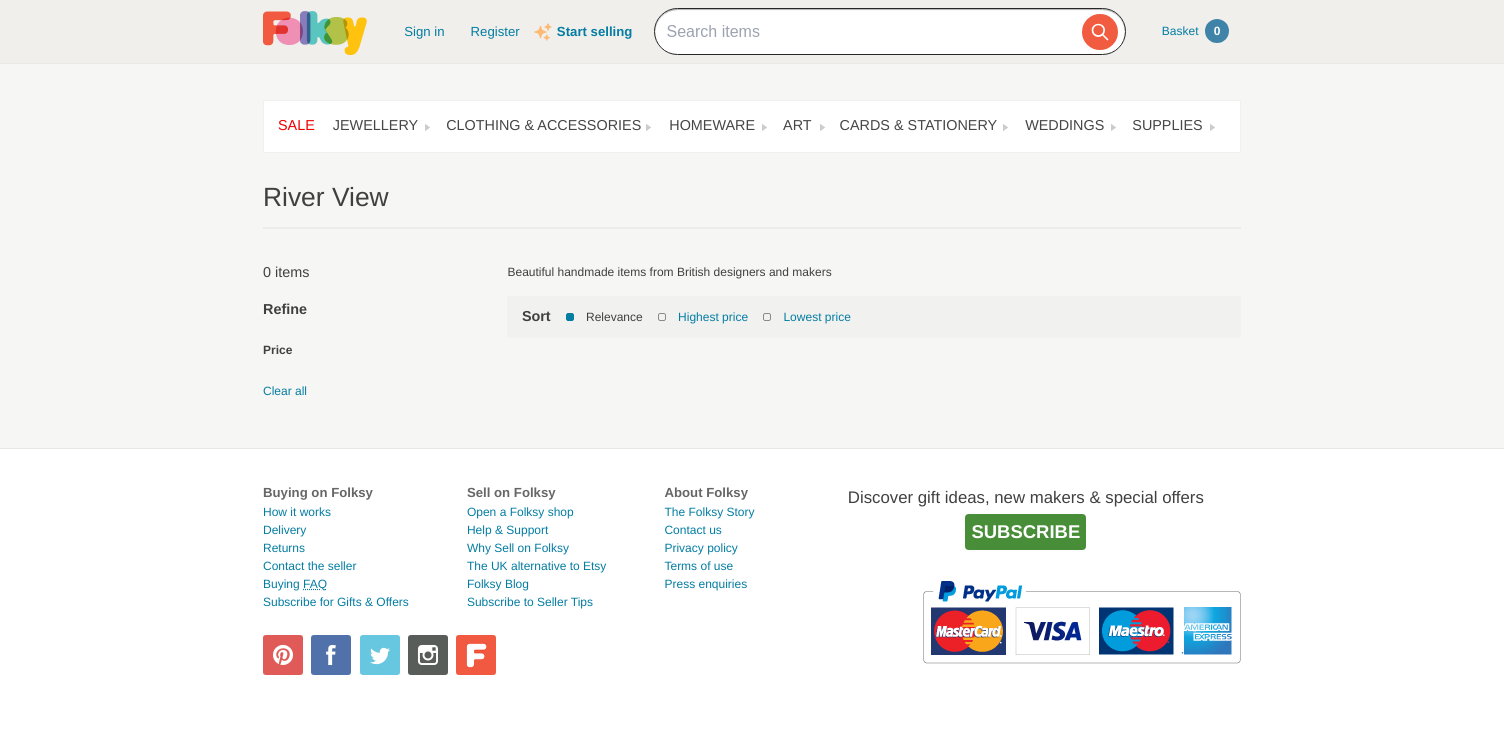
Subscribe (1025, 531)
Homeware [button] (712, 126)
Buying (295, 584)
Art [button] (797, 126)
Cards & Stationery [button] (919, 126)
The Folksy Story (709, 512)
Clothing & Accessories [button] (543, 126)
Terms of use (698, 566)
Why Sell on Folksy (518, 548)
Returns (284, 548)
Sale (296, 126)
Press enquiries (705, 584)
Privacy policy (700, 548)
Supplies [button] (1167, 126)
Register (495, 31)
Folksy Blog (498, 584)
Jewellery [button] (375, 126)
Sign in (424, 31)
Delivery (284, 530)
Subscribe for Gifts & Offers (336, 602)
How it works (297, 512)
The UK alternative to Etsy (536, 566)
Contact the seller (309, 566)
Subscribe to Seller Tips (530, 602)
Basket (1195, 31)
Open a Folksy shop (520, 512)
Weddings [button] (1064, 126)
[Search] (1100, 32)
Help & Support (507, 530)
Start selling (594, 31)
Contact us (692, 530)
